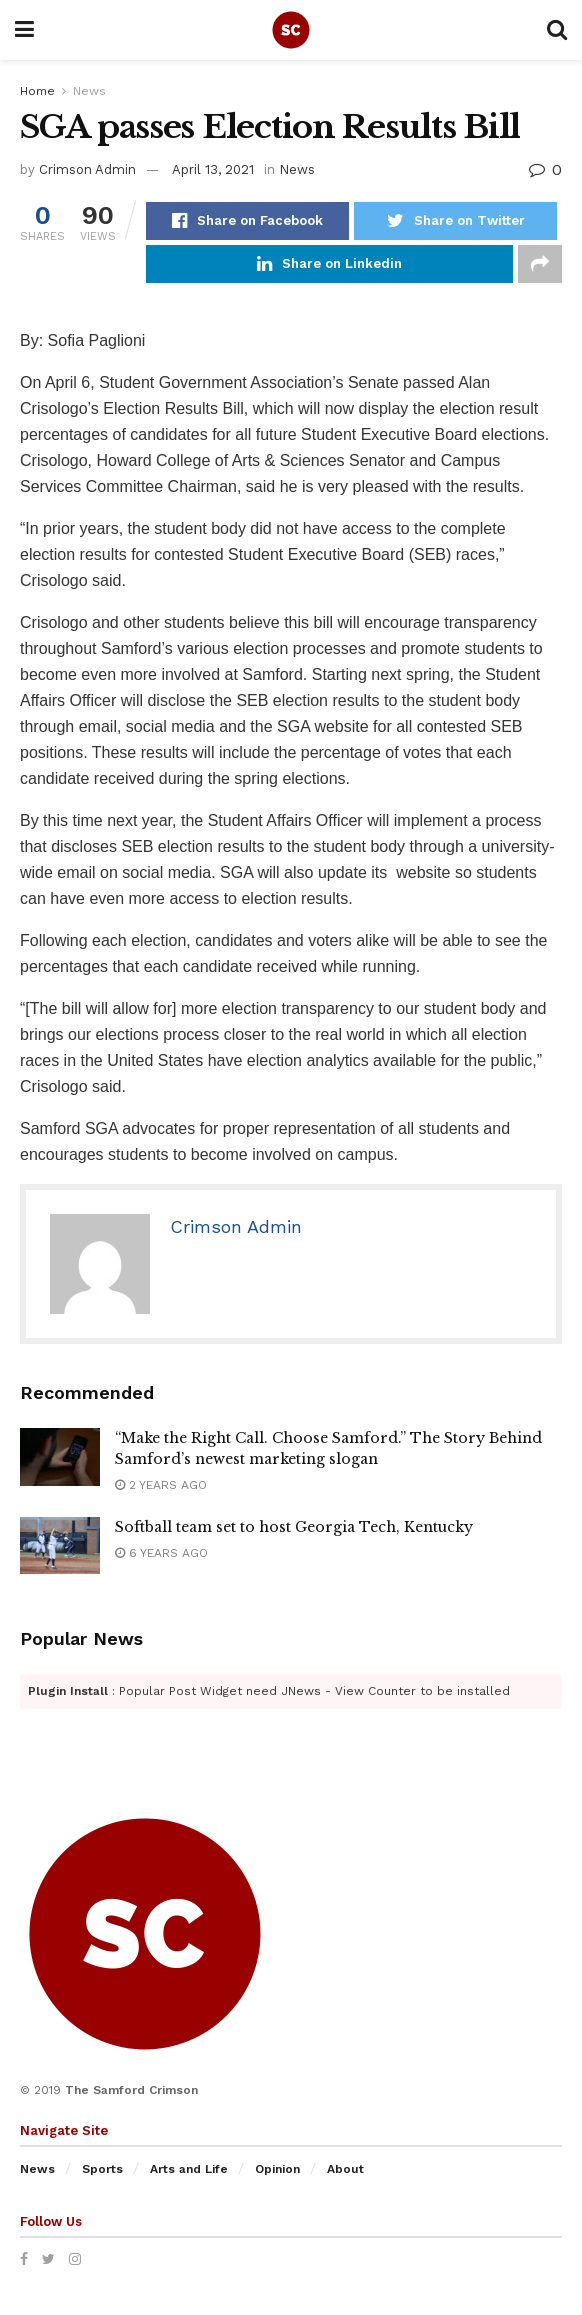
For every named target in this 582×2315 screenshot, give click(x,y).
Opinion (277, 2169)
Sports (102, 2169)
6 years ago (161, 1553)
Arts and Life (189, 2169)
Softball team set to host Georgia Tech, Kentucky (294, 1527)
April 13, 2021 (213, 169)
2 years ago (161, 1485)
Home (37, 91)
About (345, 2169)
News (89, 91)
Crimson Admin (87, 169)
